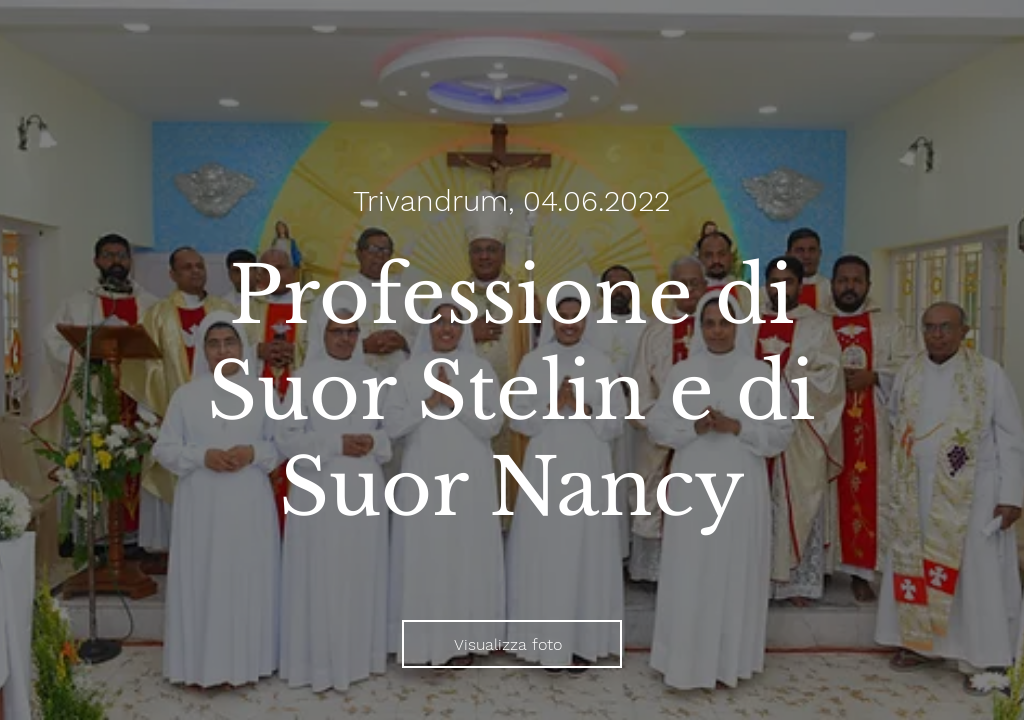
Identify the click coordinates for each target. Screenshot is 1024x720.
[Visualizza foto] (512, 644)
